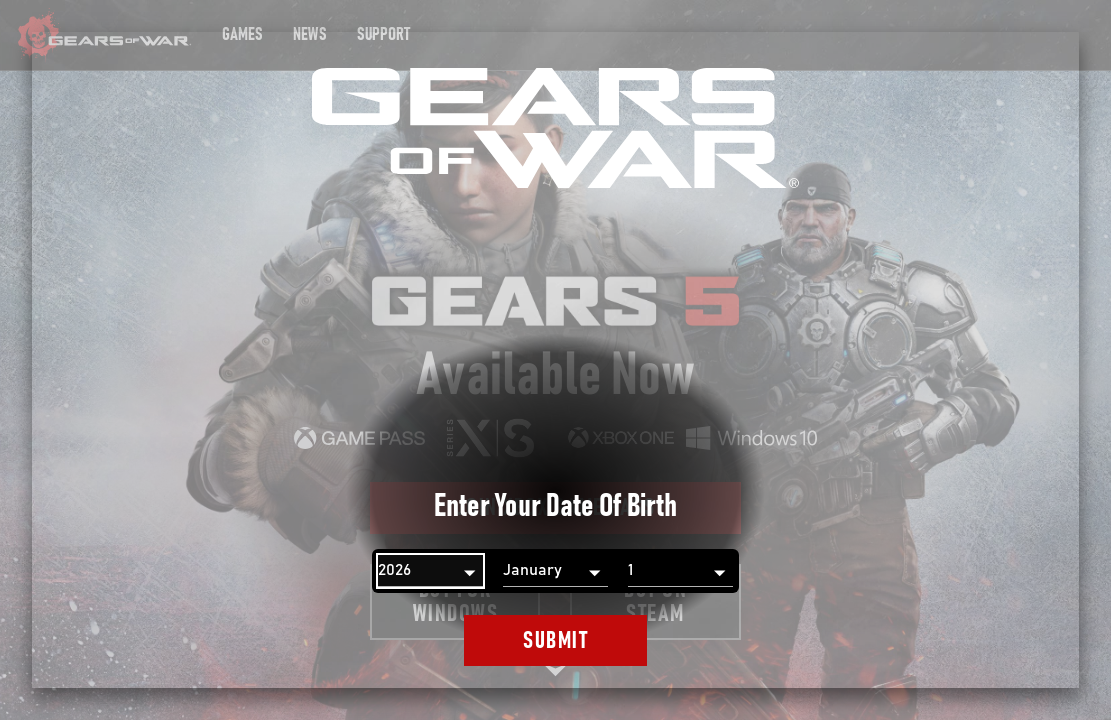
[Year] (430, 571)
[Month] (555, 571)
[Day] (680, 571)
